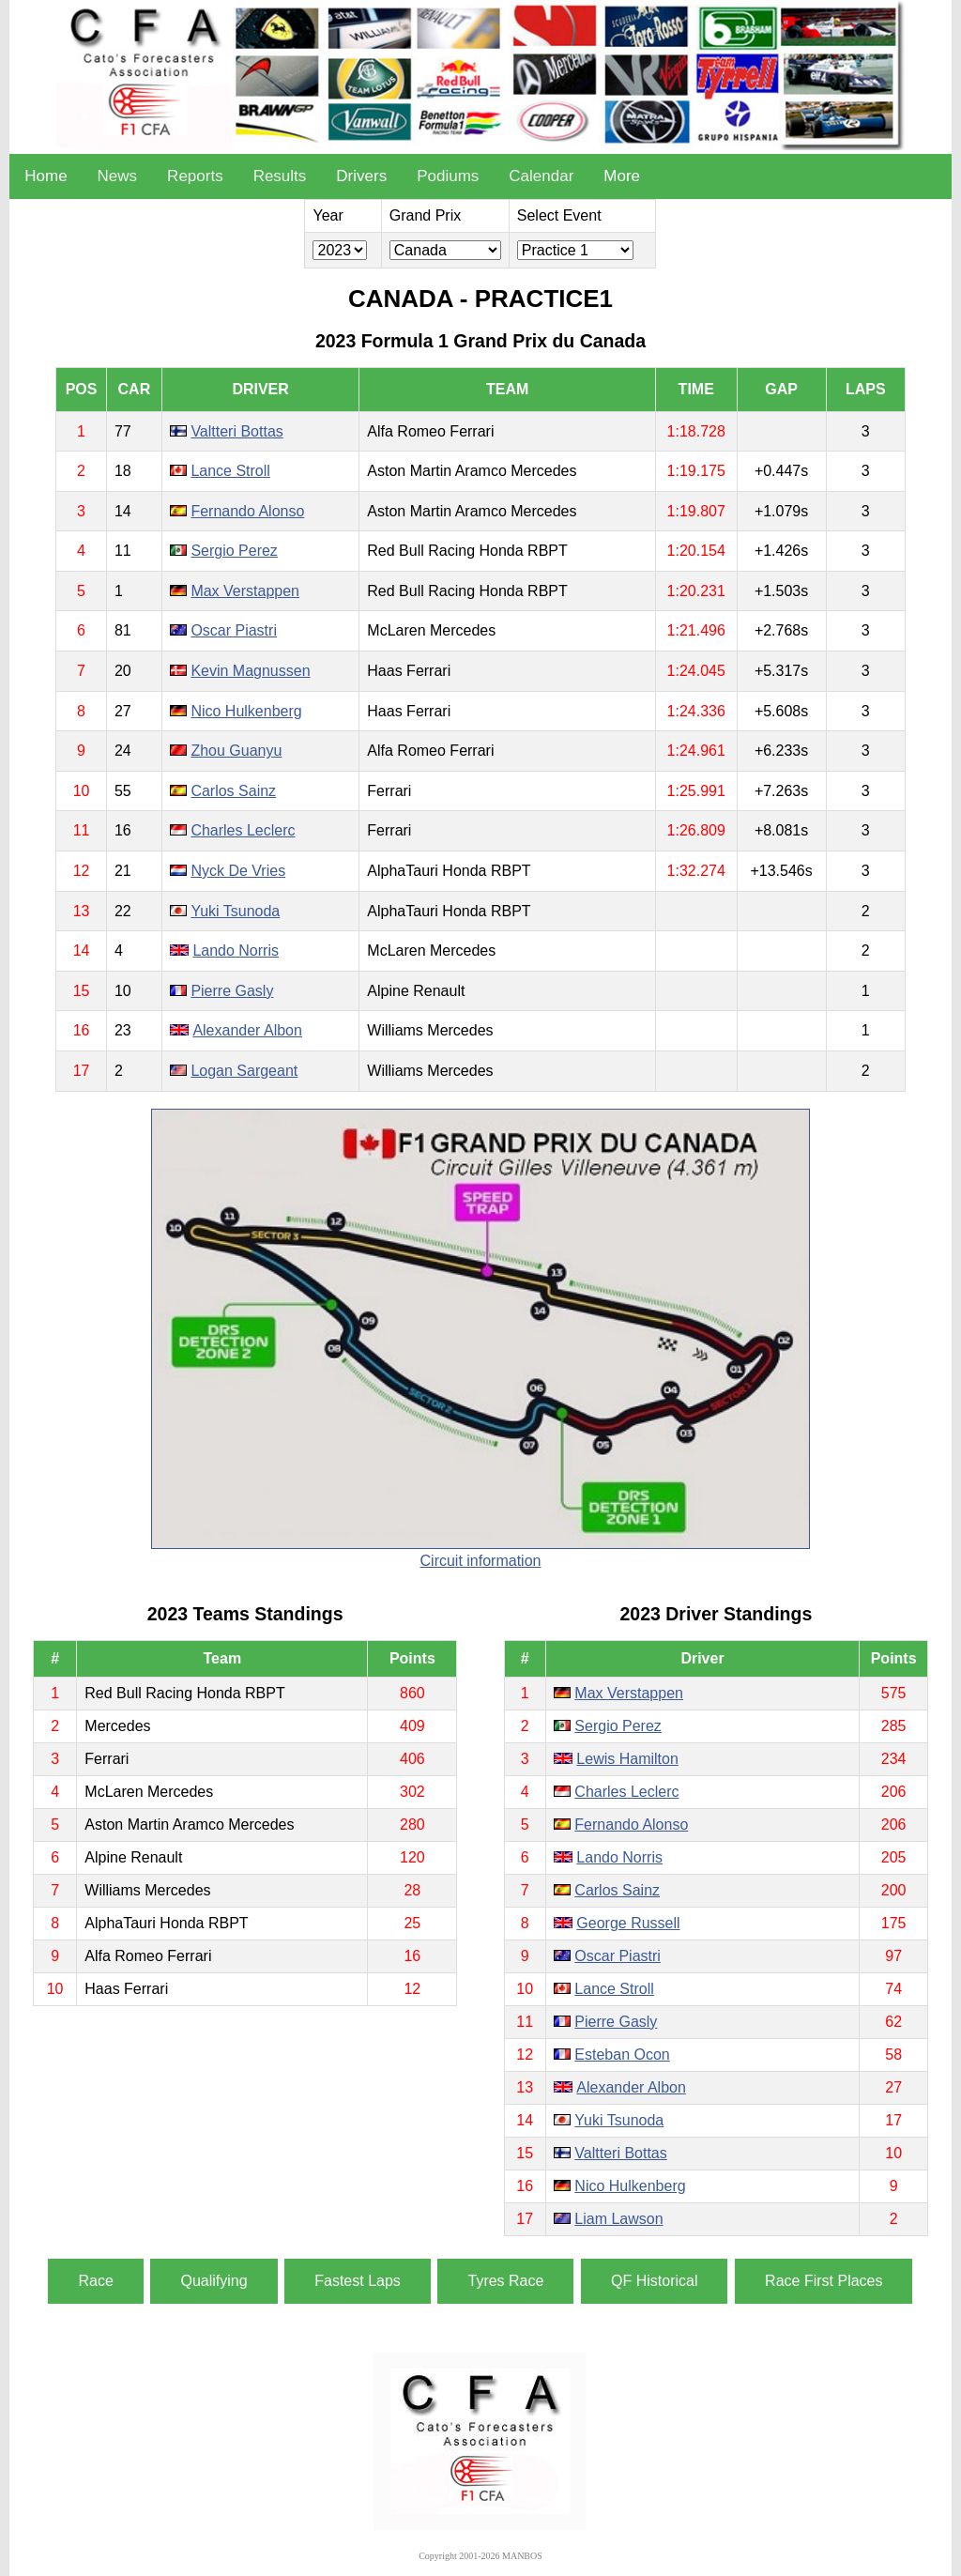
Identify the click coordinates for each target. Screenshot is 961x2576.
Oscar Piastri (234, 630)
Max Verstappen (245, 591)
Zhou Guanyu (236, 751)
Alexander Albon (247, 1030)
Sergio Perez (234, 551)
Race (95, 2281)
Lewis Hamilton (627, 1759)
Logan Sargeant (244, 1071)
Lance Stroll (230, 471)
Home (45, 176)
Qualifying (213, 2281)
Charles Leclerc (243, 830)
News (118, 176)
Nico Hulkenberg (246, 711)
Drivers (361, 176)
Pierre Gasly (232, 991)
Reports (195, 176)
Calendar (541, 176)
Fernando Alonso (247, 511)
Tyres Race (505, 2281)
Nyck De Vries (238, 871)
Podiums (448, 176)
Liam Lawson (618, 2219)
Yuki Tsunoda (235, 911)
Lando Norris (235, 950)
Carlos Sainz (233, 791)
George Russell (627, 1923)
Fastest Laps (357, 2281)
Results (280, 176)
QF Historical (654, 2281)
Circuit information (481, 1561)
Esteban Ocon (621, 2054)
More (621, 176)
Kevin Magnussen (250, 671)
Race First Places (823, 2281)
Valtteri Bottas (236, 431)
